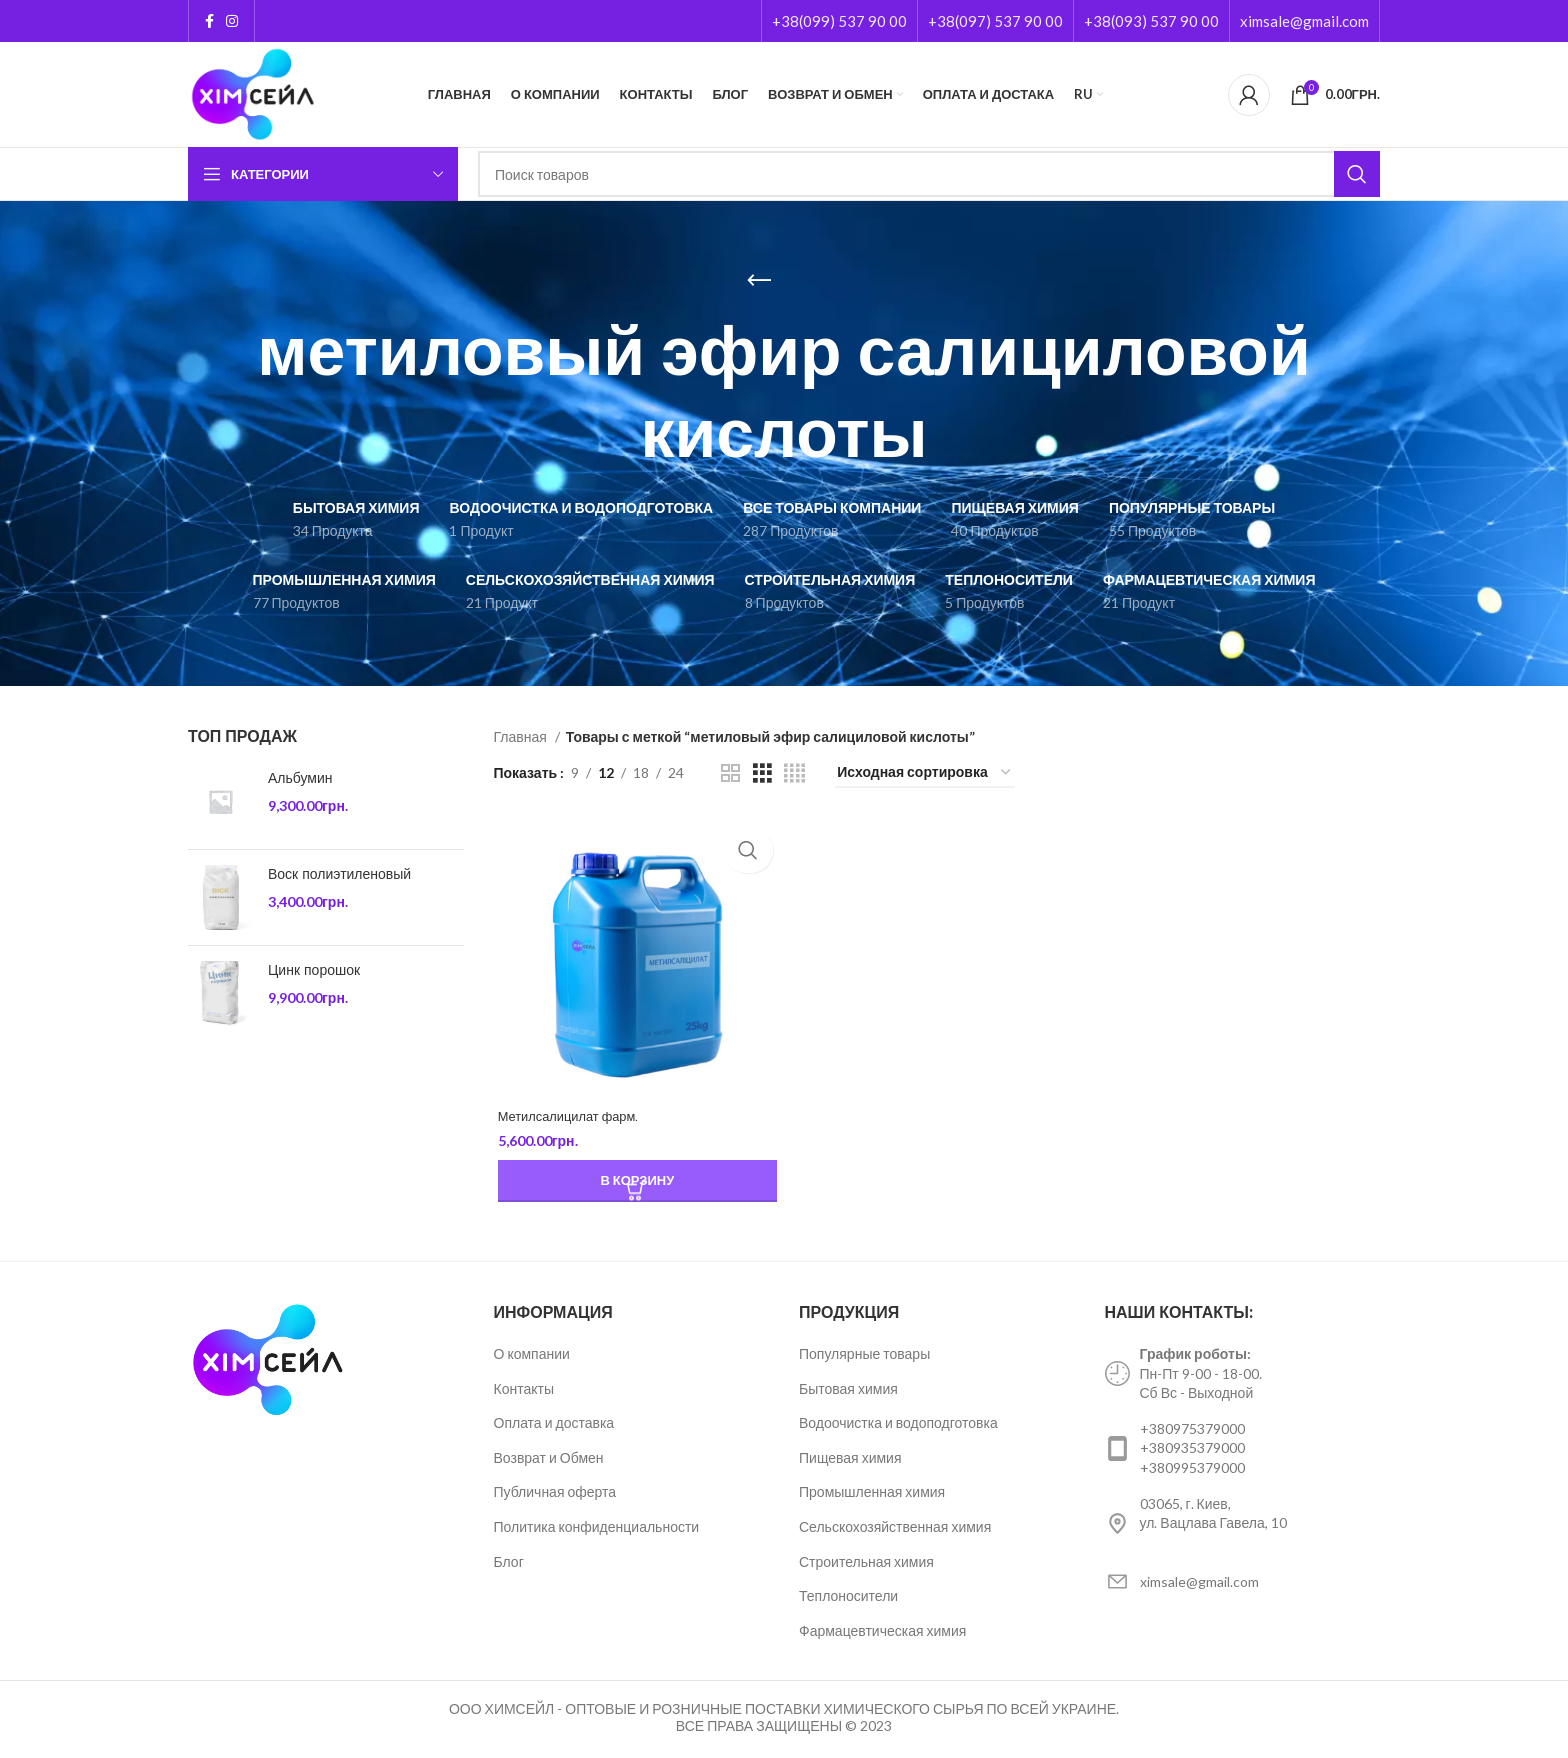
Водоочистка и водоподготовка (898, 1425)
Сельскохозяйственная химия (895, 1529)
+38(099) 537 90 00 (839, 21)
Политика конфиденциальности (597, 1529)
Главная (522, 736)
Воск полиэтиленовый (339, 874)
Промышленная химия (872, 1494)
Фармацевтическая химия (882, 1633)
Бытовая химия (848, 1390)
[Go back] (759, 281)
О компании (532, 1356)
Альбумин (300, 778)
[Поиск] (929, 174)
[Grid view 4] (794, 773)
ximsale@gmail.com (1304, 21)
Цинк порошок (314, 970)
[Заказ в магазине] (925, 773)
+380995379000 (1192, 1470)
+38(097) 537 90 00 (995, 21)
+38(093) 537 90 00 (1151, 21)
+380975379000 (1192, 1431)
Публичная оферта (555, 1494)
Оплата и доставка (554, 1425)
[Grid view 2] (730, 773)
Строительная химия (866, 1563)
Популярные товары (864, 1356)
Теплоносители (848, 1598)
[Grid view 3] (762, 773)
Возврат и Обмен (549, 1460)
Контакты (524, 1390)
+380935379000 (1192, 1450)
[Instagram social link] (232, 21)
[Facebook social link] (209, 21)
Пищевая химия (850, 1460)
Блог (509, 1563)
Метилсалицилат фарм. (571, 1119)
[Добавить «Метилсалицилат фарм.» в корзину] (635, 1184)
